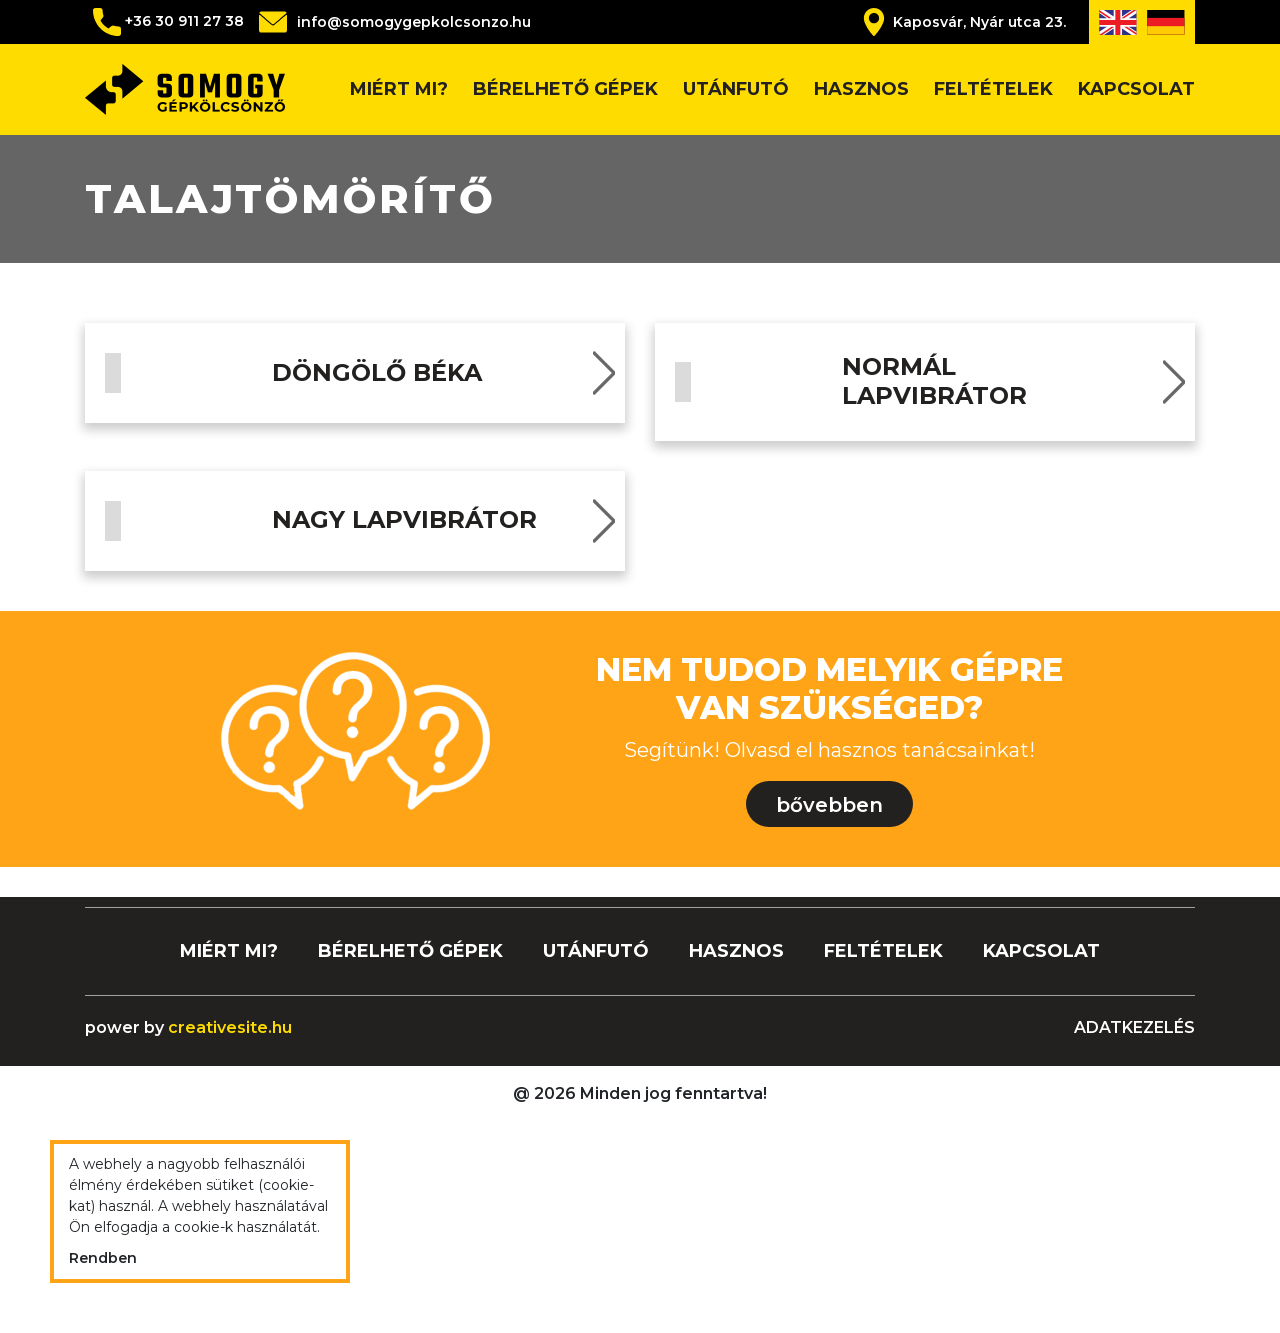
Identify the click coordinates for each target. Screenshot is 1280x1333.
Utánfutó (736, 89)
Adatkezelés (1134, 1242)
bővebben (829, 1020)
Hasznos (861, 89)
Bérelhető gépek (565, 89)
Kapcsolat (1136, 89)
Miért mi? (399, 89)
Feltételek (993, 89)
